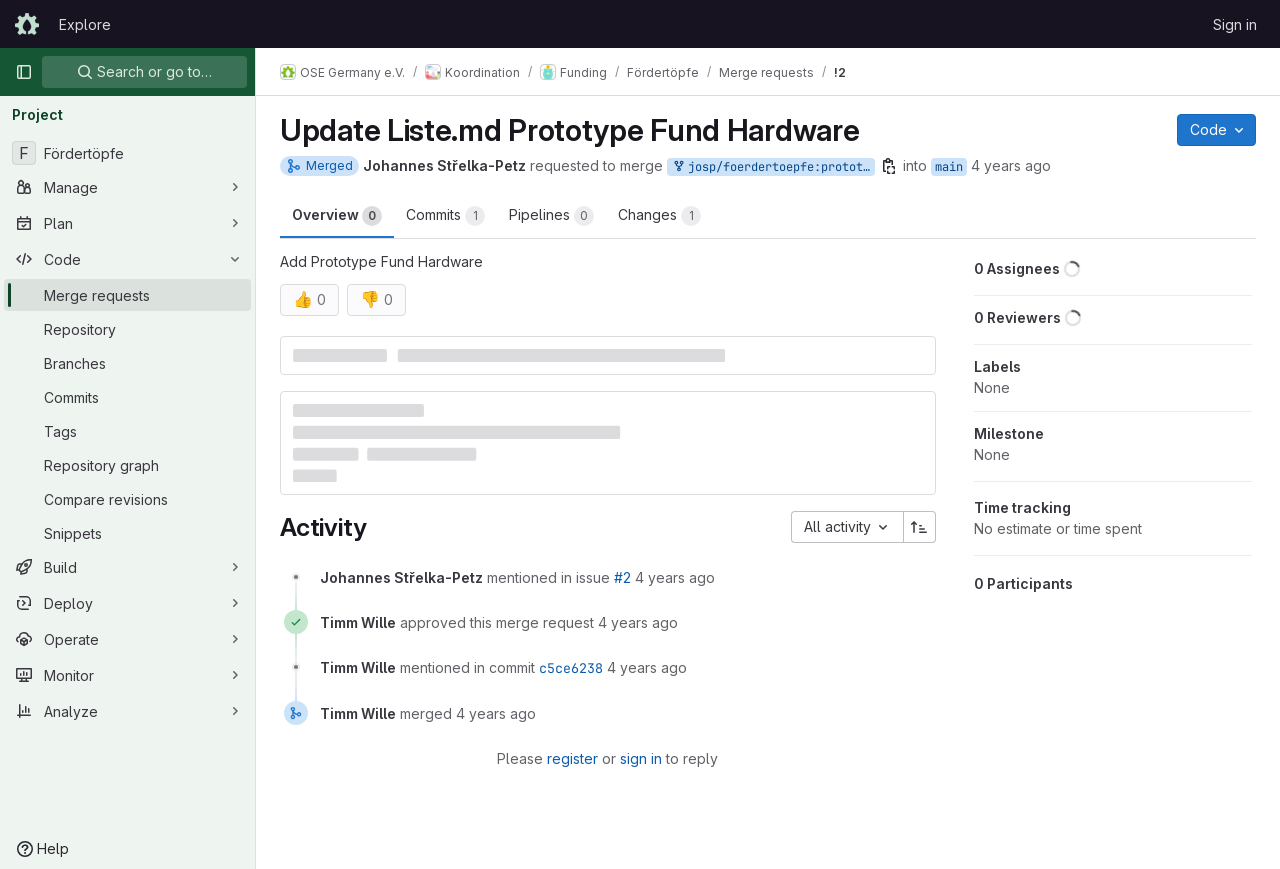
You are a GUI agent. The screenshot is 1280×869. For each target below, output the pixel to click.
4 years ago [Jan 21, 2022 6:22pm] (1011, 165)
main (949, 167)
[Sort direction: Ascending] (920, 527)
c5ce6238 (571, 668)
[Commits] (127, 397)
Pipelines (551, 216)
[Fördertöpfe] (127, 153)
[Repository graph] (127, 465)
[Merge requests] (127, 295)
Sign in (1235, 24)
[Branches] (127, 363)
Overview (337, 216)
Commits (445, 216)
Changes (659, 216)
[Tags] (127, 431)
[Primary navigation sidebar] (24, 72)
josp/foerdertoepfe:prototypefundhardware (773, 167)
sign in (641, 758)
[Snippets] (127, 533)
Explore (85, 24)
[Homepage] (27, 24)
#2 (622, 577)
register (572, 758)
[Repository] (127, 329)
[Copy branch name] (889, 166)
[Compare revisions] (127, 499)
